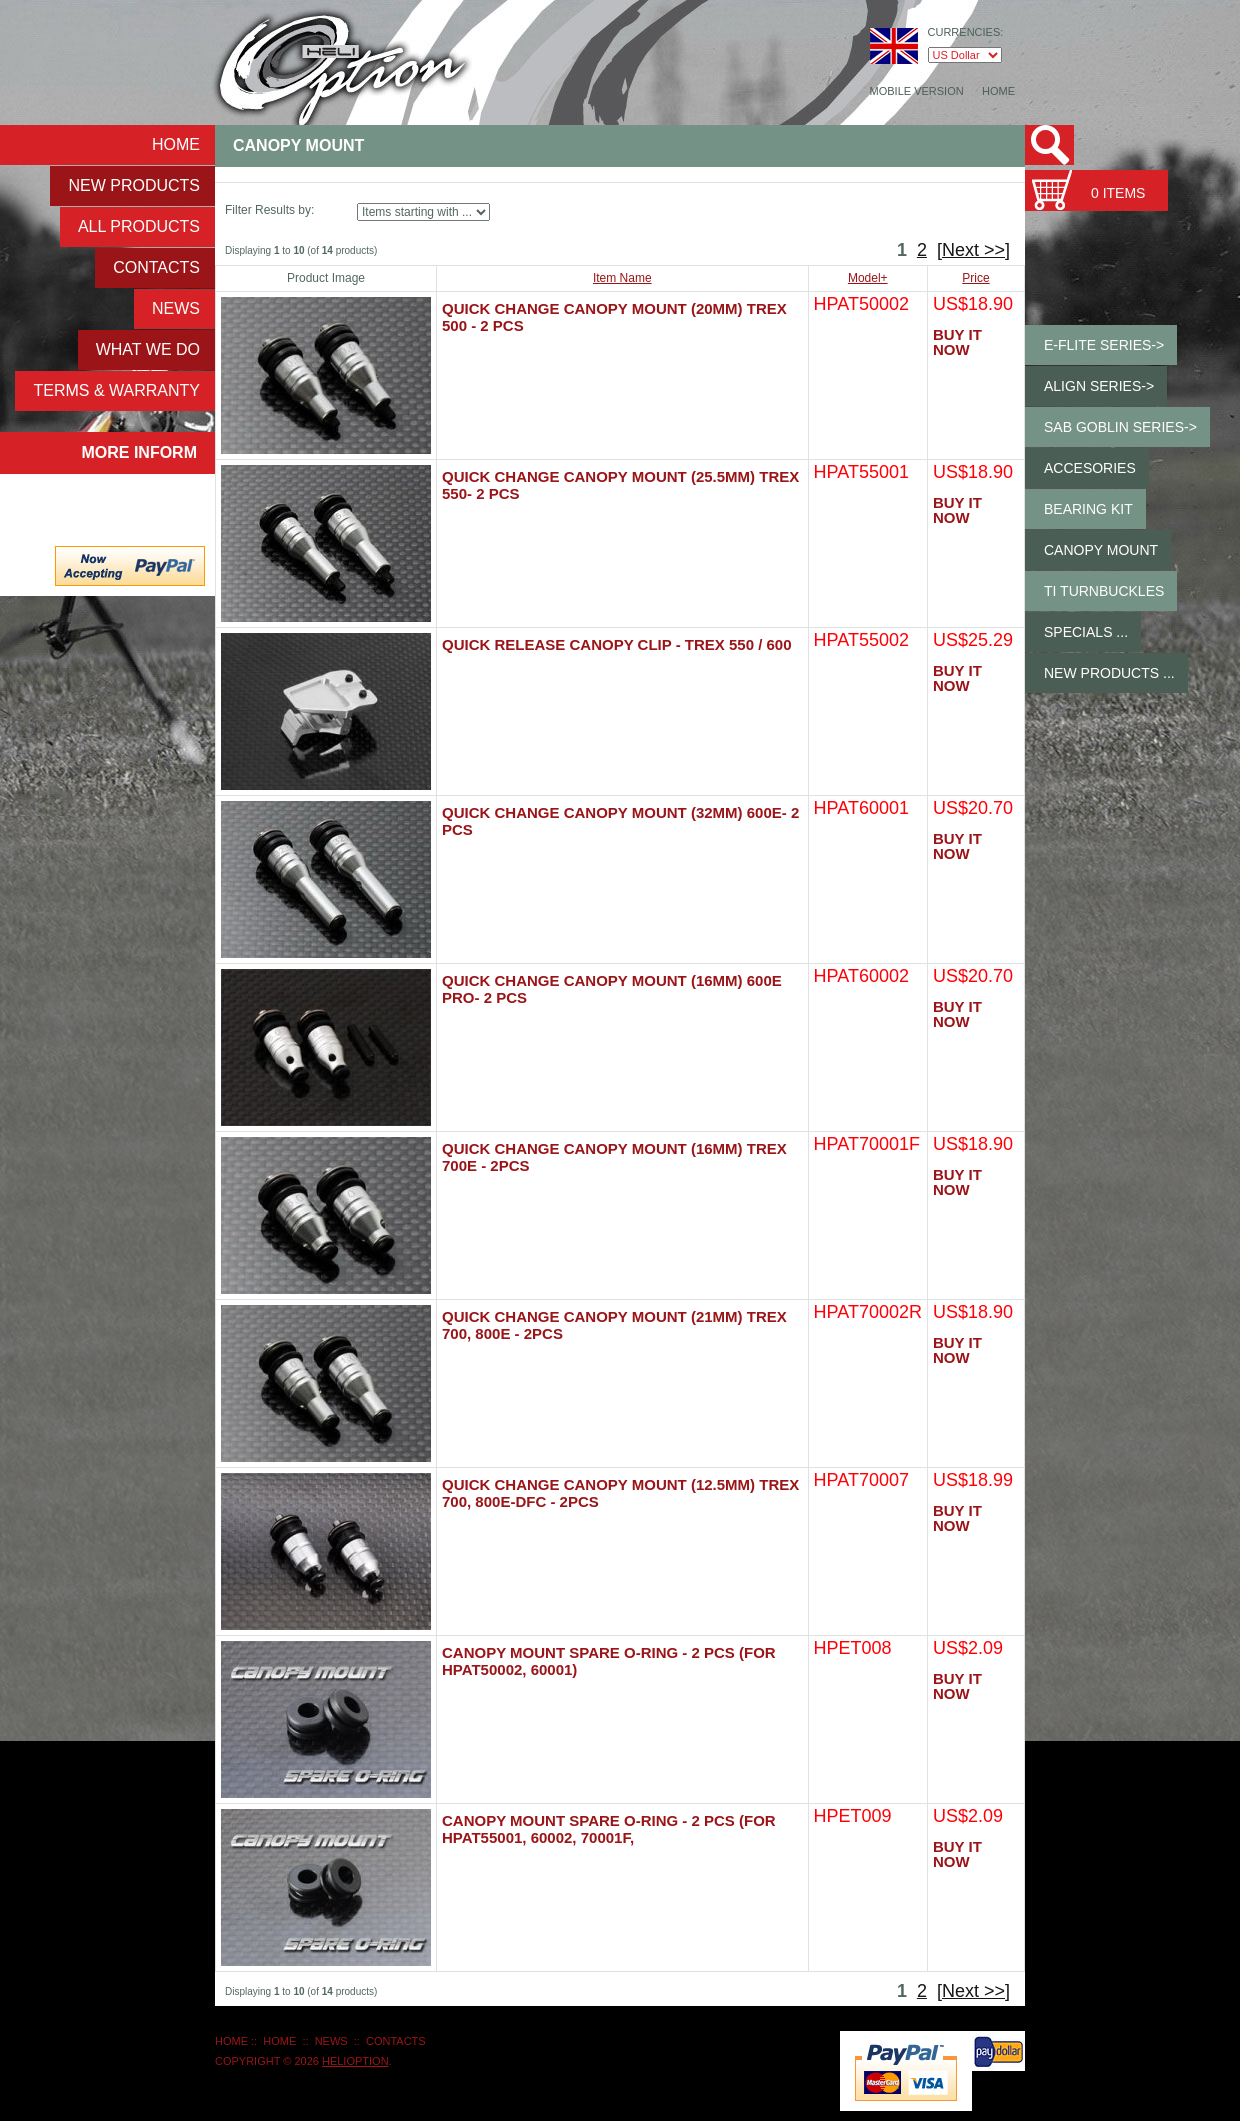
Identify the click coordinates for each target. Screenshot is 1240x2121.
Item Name (622, 278)
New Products (134, 185)
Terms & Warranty (116, 390)
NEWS (176, 308)
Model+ (868, 278)
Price (975, 278)
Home (998, 91)
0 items (1118, 193)
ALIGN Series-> (1099, 386)
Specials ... (1086, 632)
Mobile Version (917, 91)
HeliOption (355, 2061)
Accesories (1090, 468)
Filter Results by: (269, 210)
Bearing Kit (1088, 509)
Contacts (156, 267)
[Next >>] (973, 250)
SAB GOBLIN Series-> (1120, 427)
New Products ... (1109, 673)
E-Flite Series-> (1104, 345)
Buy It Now (957, 342)
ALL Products (139, 226)
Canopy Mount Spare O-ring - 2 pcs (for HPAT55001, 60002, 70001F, (609, 1829)
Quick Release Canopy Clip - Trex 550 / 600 (617, 644)
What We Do (148, 349)
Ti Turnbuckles (1104, 591)
